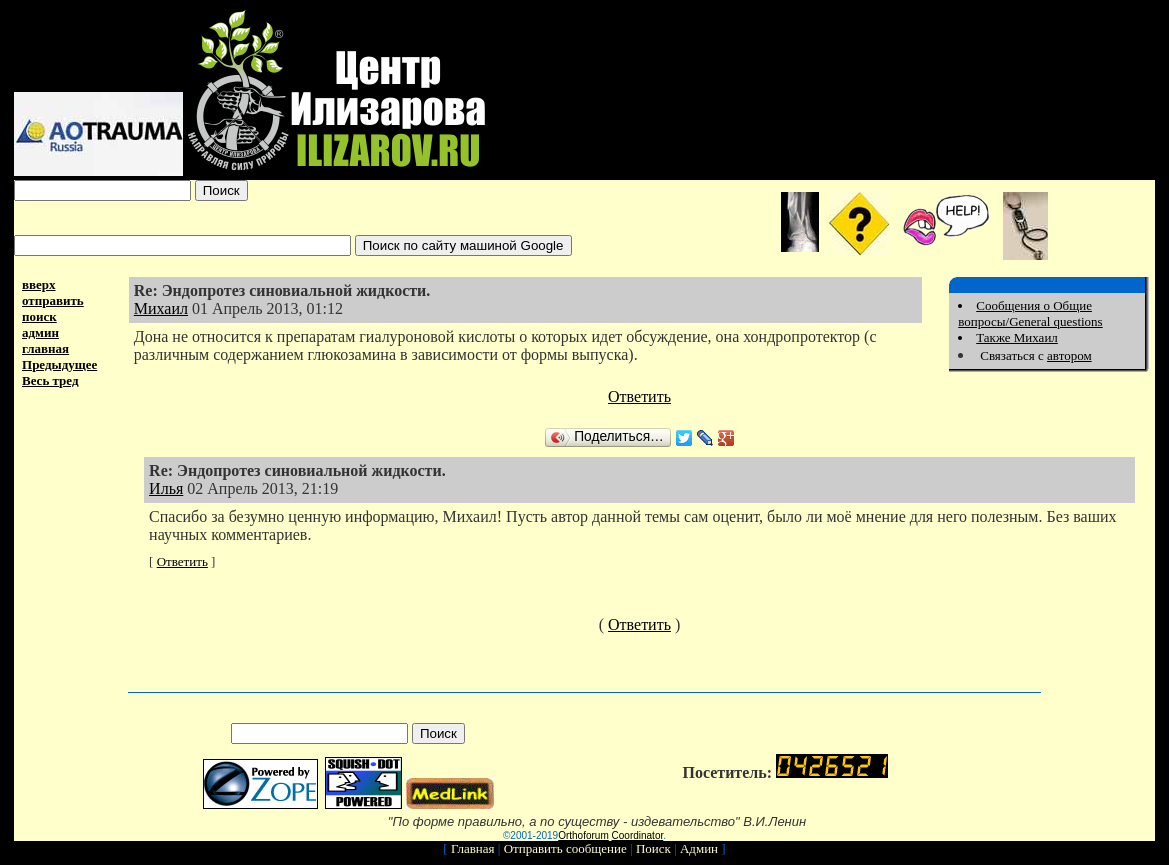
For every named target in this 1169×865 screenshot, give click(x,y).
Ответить (639, 396)
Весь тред (50, 380)
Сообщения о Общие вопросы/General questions (1030, 313)
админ (40, 332)
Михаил (161, 308)
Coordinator (638, 835)
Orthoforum (583, 835)
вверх (39, 284)
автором (1069, 355)
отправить (53, 300)
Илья (166, 488)
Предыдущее (59, 364)
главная (45, 348)
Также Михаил (1017, 337)
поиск (39, 316)
